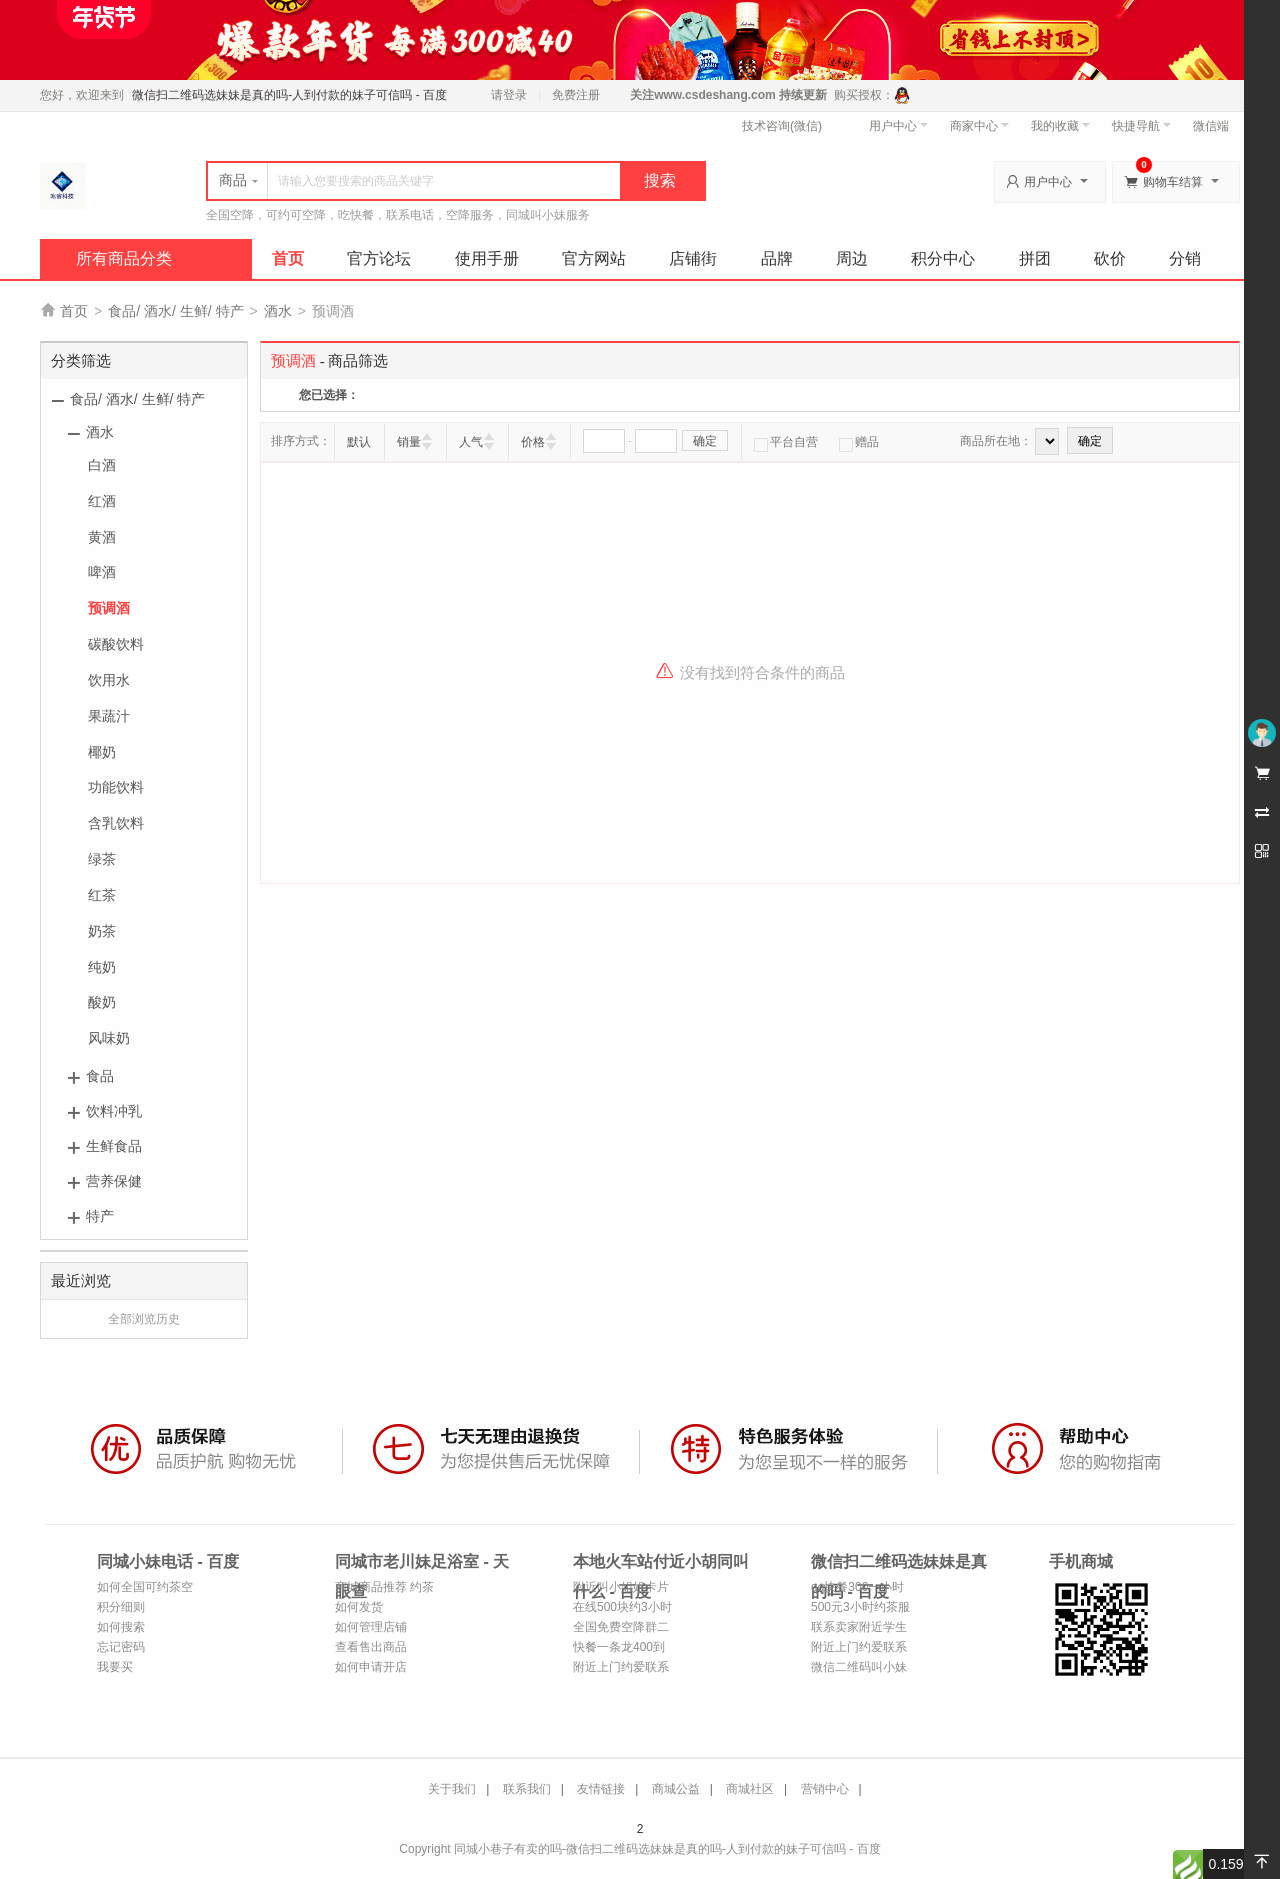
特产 (100, 1216)
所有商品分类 (124, 258)
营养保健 (114, 1181)
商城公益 (676, 1789)
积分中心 (943, 258)
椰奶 (102, 752)
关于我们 (452, 1789)
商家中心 (979, 126)
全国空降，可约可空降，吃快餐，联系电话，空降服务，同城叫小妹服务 (398, 215)
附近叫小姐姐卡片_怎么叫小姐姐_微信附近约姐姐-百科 (623, 1588)
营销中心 (825, 1789)
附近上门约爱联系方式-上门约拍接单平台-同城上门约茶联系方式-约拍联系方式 (861, 1648)
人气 (471, 442)
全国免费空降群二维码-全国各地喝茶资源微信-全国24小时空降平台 (623, 1628)
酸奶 (102, 1002)
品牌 (777, 258)
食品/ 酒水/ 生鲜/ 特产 (175, 311)
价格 (533, 442)
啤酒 (102, 572)
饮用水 (109, 680)
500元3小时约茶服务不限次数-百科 (860, 1608)
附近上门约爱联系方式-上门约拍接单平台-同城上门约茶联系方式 (623, 1668)
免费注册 (576, 95)
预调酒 (109, 608)
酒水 (278, 311)
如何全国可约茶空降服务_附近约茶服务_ (145, 1588)
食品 (100, 1076)
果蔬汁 (109, 716)
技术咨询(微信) (782, 126)
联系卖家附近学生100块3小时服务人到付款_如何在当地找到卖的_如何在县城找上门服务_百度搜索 (860, 1628)
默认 (359, 442)
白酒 (102, 465)
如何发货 (359, 1607)
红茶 (102, 895)
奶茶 (102, 931)
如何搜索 (121, 1627)
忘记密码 (121, 1647)
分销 (1185, 258)
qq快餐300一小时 (857, 1587)
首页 (288, 258)
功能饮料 (116, 787)
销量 (409, 442)
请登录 (509, 95)
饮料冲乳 (114, 1111)
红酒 (102, 501)
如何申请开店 (371, 1667)
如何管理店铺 (371, 1627)
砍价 (1110, 258)
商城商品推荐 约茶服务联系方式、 (384, 1588)
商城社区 (750, 1789)
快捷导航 (1141, 126)
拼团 (1035, 258)
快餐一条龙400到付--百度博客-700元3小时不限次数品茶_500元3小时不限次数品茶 (619, 1648)
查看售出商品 (371, 1647)
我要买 (115, 1667)
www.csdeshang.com (715, 95)
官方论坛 (379, 258)
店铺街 (693, 258)
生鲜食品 (114, 1146)
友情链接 (601, 1789)
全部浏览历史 (144, 1319)
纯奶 (102, 967)
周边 (852, 258)
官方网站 (594, 258)
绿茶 (102, 859)
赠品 (859, 442)
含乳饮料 (116, 823)
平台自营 (786, 442)
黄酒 (102, 537)
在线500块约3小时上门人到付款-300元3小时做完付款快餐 (622, 1608)
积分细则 (121, 1607)
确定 (705, 441)
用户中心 (898, 126)
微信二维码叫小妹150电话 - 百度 (859, 1668)
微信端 (1211, 126)
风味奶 (109, 1038)
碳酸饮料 (116, 644)
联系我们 (527, 1789)
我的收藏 (1060, 126)
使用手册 (487, 258)
